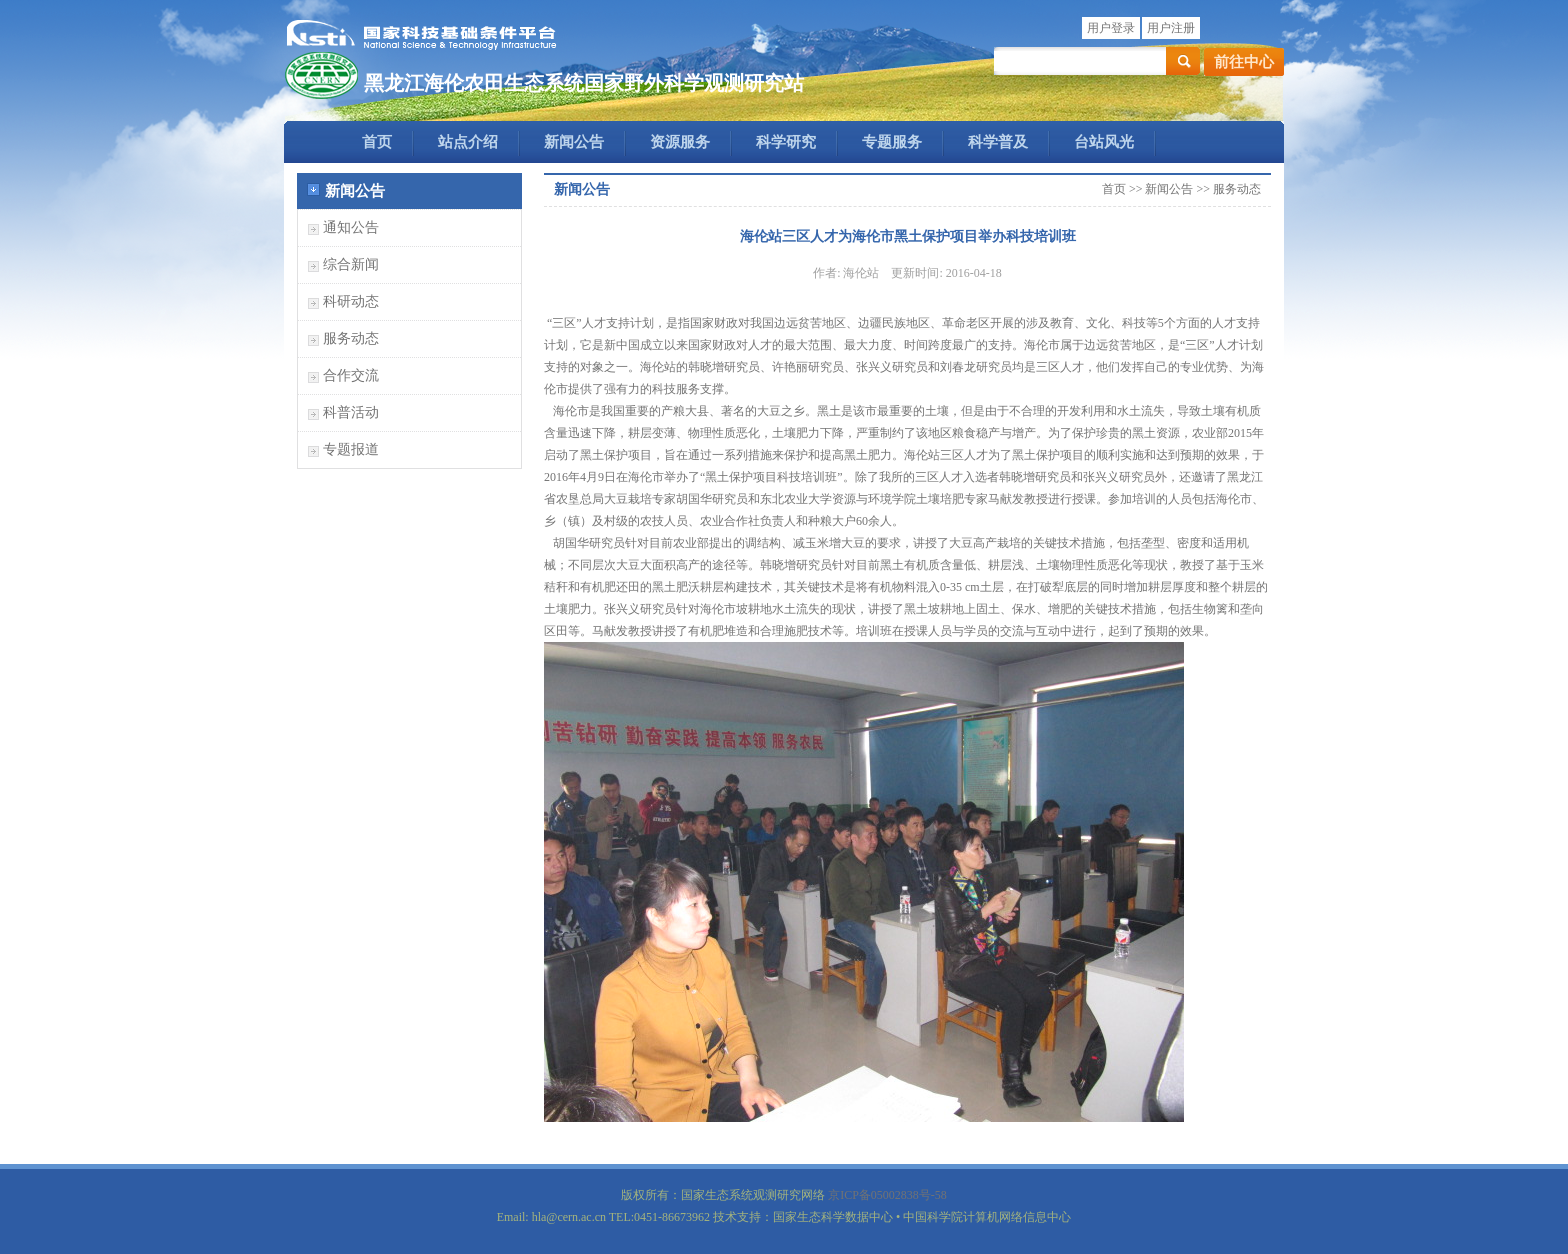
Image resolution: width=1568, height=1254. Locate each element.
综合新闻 (351, 264)
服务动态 (351, 338)
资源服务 (680, 142)
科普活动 (351, 412)
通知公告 (351, 227)
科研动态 (351, 301)
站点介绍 (468, 142)
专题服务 (892, 142)
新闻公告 (574, 142)
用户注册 (1171, 28)
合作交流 (351, 375)
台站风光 (1104, 142)
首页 (377, 142)
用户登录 (1111, 28)
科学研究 (786, 142)
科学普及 (998, 142)
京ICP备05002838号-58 (887, 1195)
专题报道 (351, 449)
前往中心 (1244, 62)
